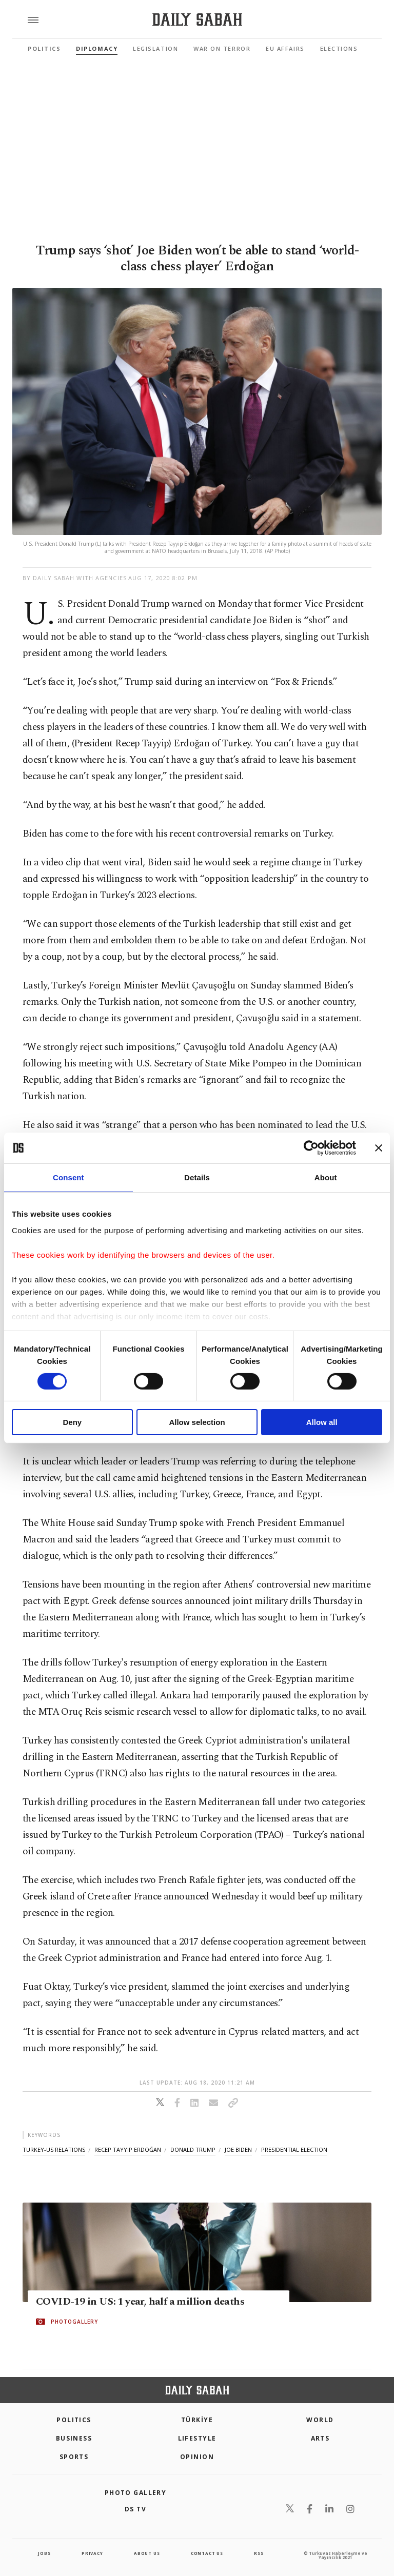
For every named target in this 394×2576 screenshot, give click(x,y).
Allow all (322, 1422)
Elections (339, 48)
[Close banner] (378, 1148)
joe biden (238, 2149)
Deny (72, 1422)
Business (74, 2438)
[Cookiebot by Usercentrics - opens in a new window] (311, 1148)
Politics (44, 48)
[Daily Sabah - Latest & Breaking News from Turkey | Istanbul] (197, 19)
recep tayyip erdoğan (127, 2149)
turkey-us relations (54, 2149)
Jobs (44, 2553)
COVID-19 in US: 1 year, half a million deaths (140, 2302)
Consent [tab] (68, 1177)
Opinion (197, 2456)
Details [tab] (197, 1177)
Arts (320, 2438)
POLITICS (73, 2419)
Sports (74, 2456)
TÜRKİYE (197, 2419)
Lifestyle (197, 2438)
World (319, 2419)
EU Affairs (285, 48)
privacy (92, 2553)
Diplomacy (96, 48)
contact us (207, 2553)
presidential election (294, 2149)
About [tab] (325, 1177)
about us (147, 2553)
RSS (258, 2553)
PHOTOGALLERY (74, 2322)
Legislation (155, 48)
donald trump (192, 2149)
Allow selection (197, 1422)
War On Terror (221, 48)
